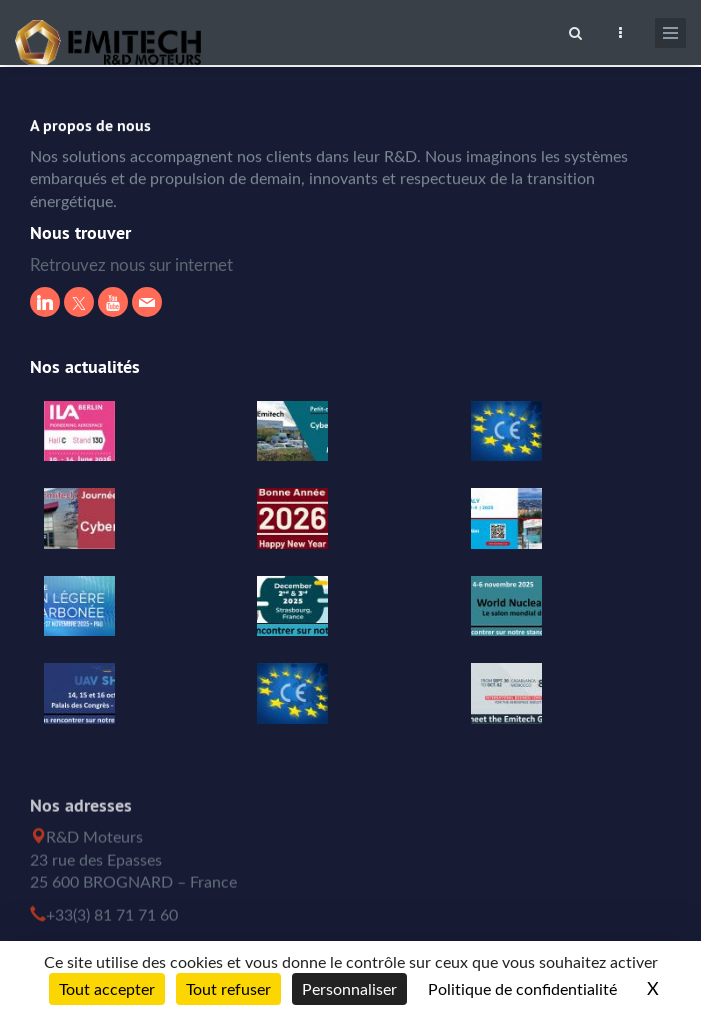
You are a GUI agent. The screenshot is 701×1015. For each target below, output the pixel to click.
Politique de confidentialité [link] (522, 989)
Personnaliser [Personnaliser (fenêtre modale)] (349, 989)
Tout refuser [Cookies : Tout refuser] (228, 989)
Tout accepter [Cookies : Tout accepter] (107, 989)
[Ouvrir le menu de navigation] (670, 33)
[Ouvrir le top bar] (620, 30)
